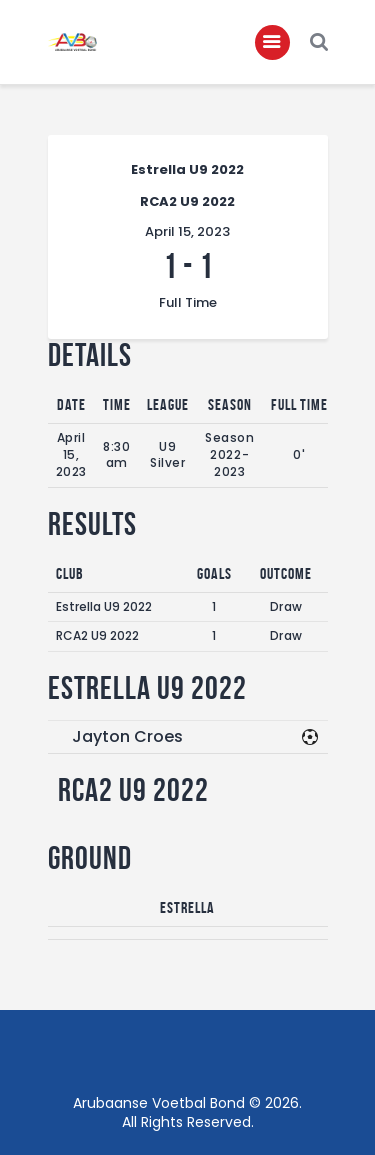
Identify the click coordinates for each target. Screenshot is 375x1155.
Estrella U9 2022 (104, 606)
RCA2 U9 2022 (97, 635)
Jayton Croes (127, 736)
